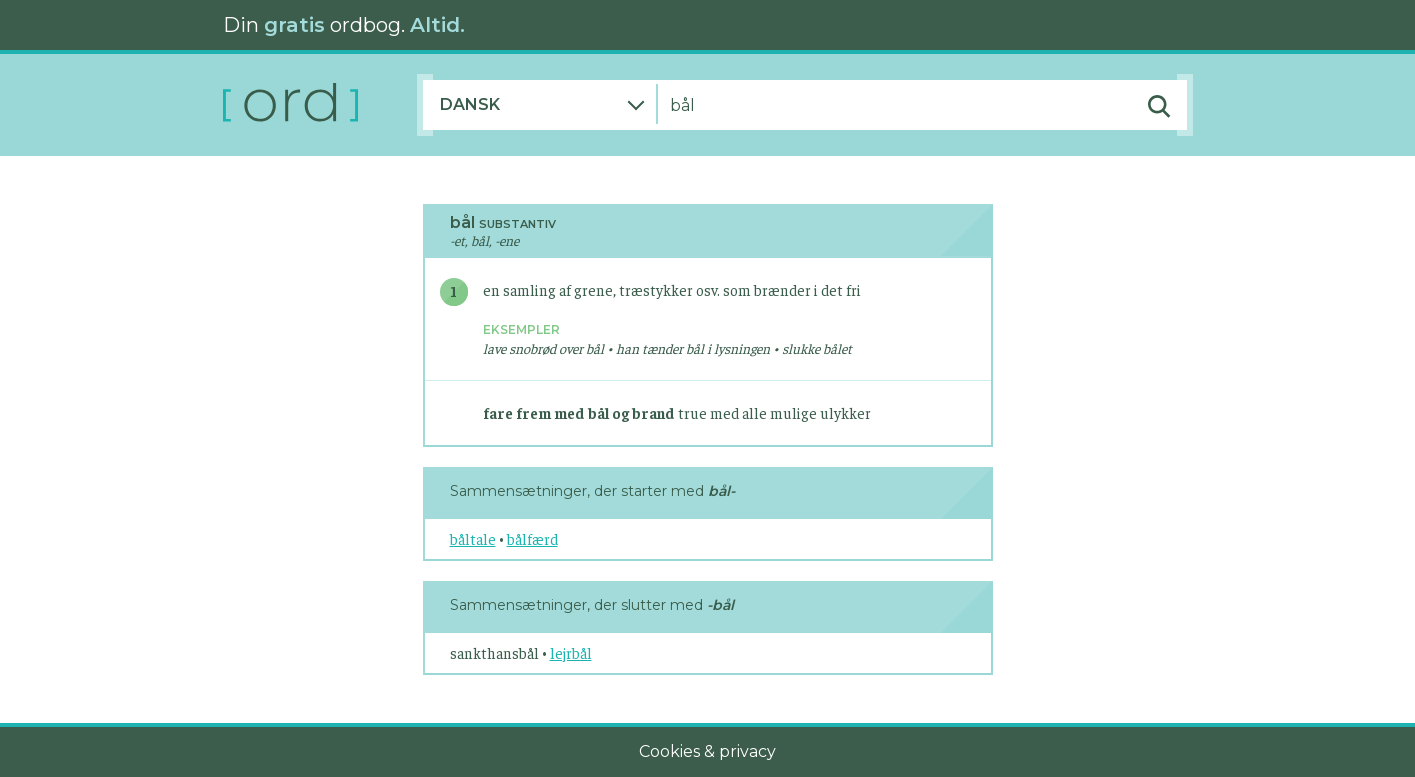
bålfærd (532, 538)
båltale (473, 538)
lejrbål (571, 652)
